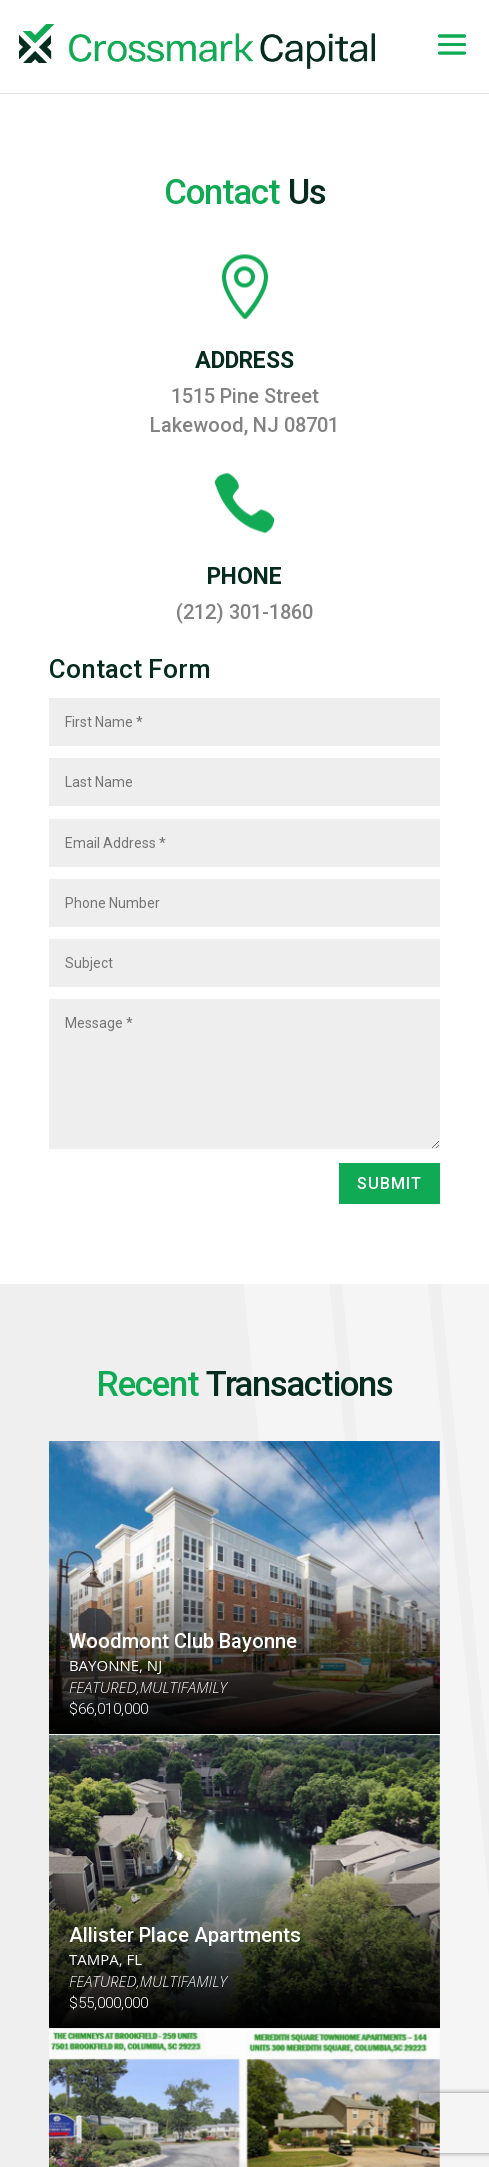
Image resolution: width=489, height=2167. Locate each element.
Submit (389, 1183)
